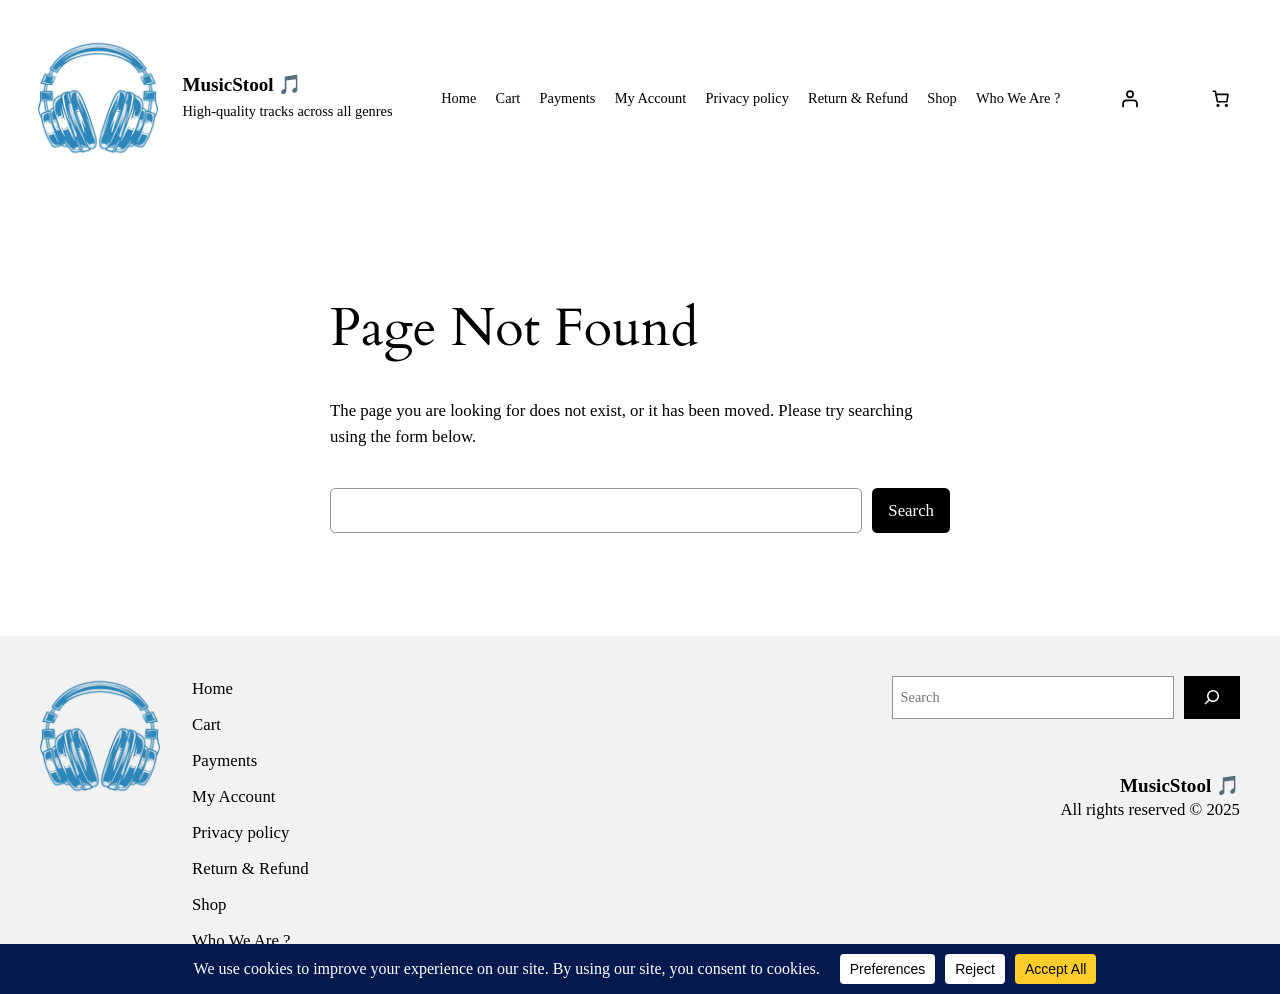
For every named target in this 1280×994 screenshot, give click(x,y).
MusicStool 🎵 (242, 84)
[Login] (1130, 98)
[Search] (1212, 697)
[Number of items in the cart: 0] (1221, 98)
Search (911, 510)
